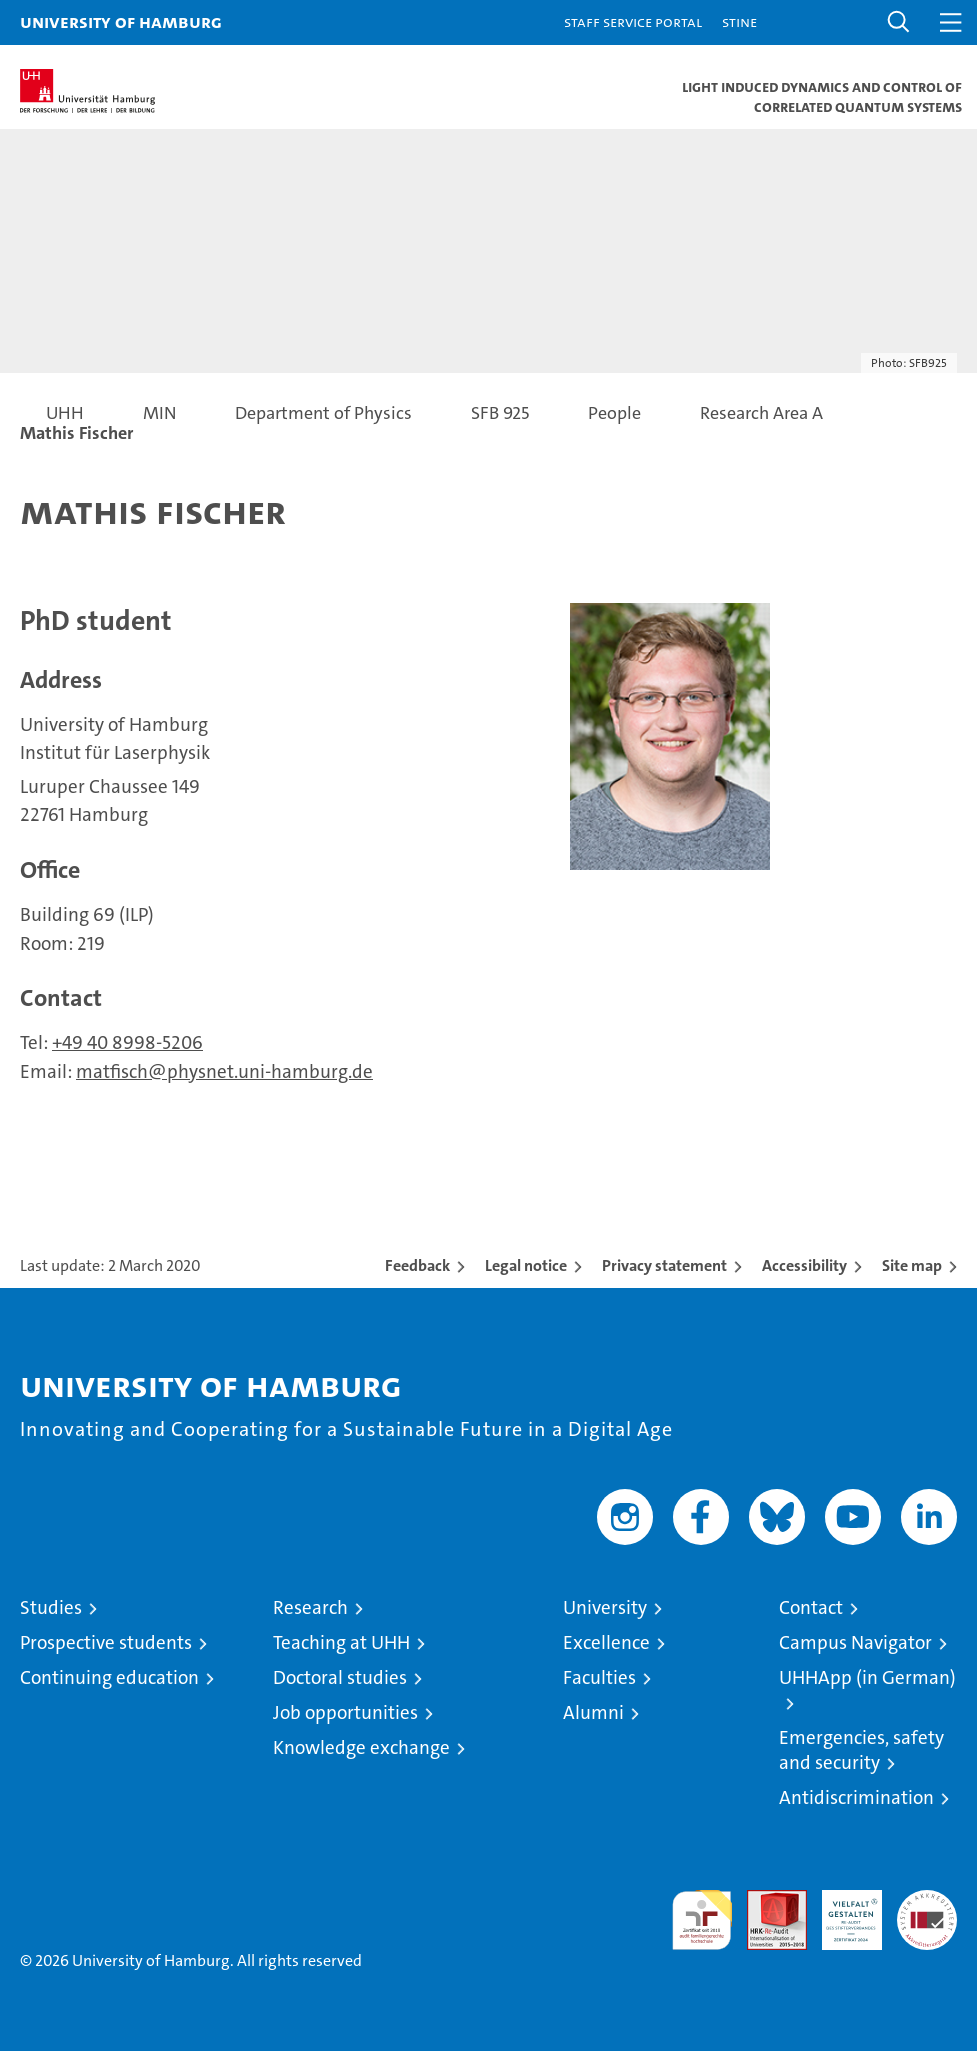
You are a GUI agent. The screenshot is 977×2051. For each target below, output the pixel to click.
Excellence (606, 1642)
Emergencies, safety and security (861, 1750)
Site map (912, 1265)
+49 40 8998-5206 (127, 1042)
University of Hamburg (121, 21)
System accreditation (927, 1911)
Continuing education (109, 1677)
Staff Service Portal (633, 21)
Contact (811, 1607)
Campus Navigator (855, 1642)
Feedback (417, 1265)
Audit (766, 1900)
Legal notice (526, 1265)
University (605, 1607)
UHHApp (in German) (867, 1677)
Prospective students (106, 1642)
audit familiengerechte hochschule (702, 1920)
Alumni (593, 1712)
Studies (51, 1607)
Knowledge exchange (361, 1747)
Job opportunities (345, 1712)
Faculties (599, 1677)
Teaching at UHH (341, 1642)
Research (310, 1607)
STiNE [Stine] (739, 21)
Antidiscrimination (856, 1797)
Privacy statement (664, 1265)
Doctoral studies (340, 1677)
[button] (899, 22)
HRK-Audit (841, 1911)
